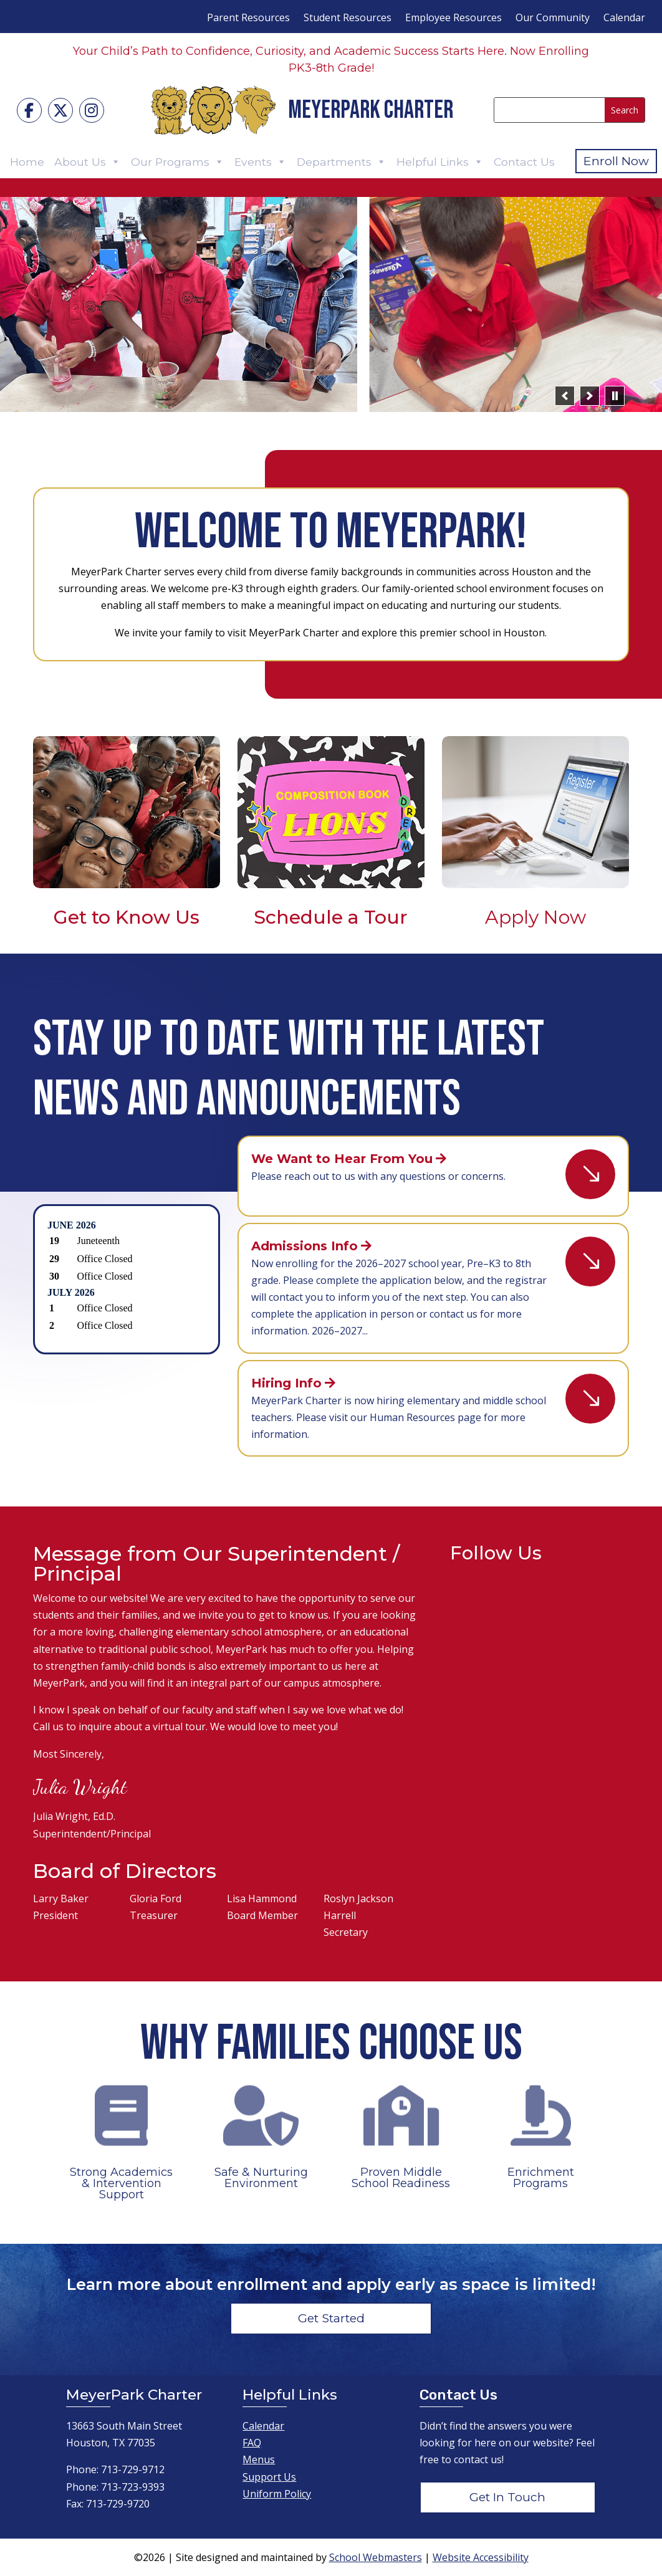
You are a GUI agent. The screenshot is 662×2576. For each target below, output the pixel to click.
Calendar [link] (263, 2426)
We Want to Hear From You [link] (342, 1158)
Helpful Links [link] (440, 161)
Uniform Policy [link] (276, 2494)
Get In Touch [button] (507, 2496)
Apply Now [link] (535, 917)
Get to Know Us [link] (126, 917)
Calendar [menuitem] (624, 18)
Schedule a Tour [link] (331, 917)
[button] (565, 396)
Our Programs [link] (177, 161)
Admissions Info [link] (304, 1245)
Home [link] (27, 161)
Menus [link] (258, 2459)
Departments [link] (341, 161)
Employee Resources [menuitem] (453, 18)
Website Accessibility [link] (481, 2557)
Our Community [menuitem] (553, 18)
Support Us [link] (269, 2477)
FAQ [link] (251, 2442)
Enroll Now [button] (616, 160)
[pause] (615, 396)
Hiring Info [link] (286, 1383)
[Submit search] (625, 110)
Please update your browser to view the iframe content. (126, 1277)
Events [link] (260, 161)
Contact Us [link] (524, 161)
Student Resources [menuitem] (347, 18)
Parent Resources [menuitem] (248, 18)
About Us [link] (87, 161)
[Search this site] (549, 110)
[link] (29, 110)
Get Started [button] (331, 2317)
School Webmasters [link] (375, 2557)
